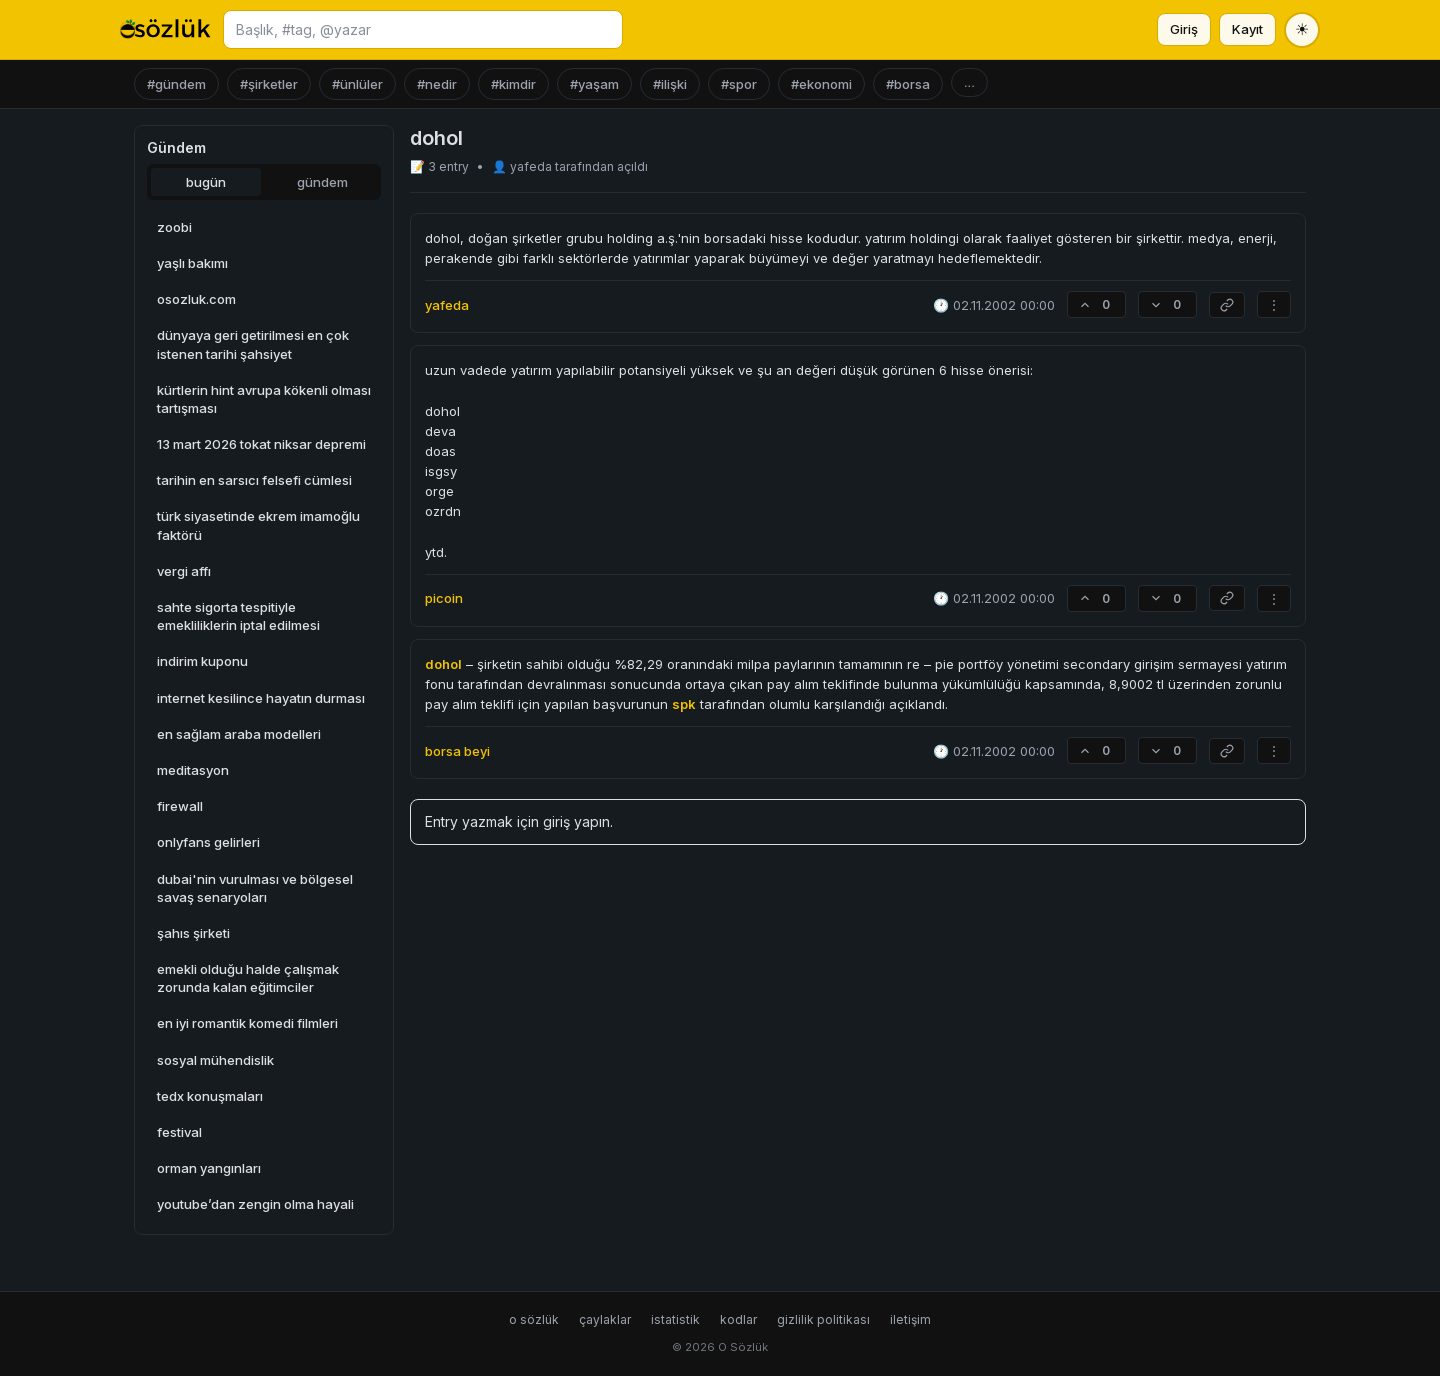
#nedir (437, 84)
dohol (443, 664)
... (969, 82)
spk (684, 704)
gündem (322, 182)
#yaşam (594, 84)
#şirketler (269, 84)
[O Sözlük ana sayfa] (165, 30)
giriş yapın (576, 821)
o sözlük (534, 1319)
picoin (444, 598)
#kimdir (513, 84)
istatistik (675, 1319)
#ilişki (670, 84)
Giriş (1184, 29)
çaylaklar (605, 1319)
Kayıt (1247, 29)
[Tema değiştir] (1302, 30)
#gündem (176, 84)
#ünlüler (357, 84)
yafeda (532, 166)
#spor (739, 84)
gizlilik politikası (823, 1319)
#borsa (908, 84)
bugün (206, 182)
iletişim (910, 1319)
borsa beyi (457, 751)
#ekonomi (821, 84)
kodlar (738, 1319)
